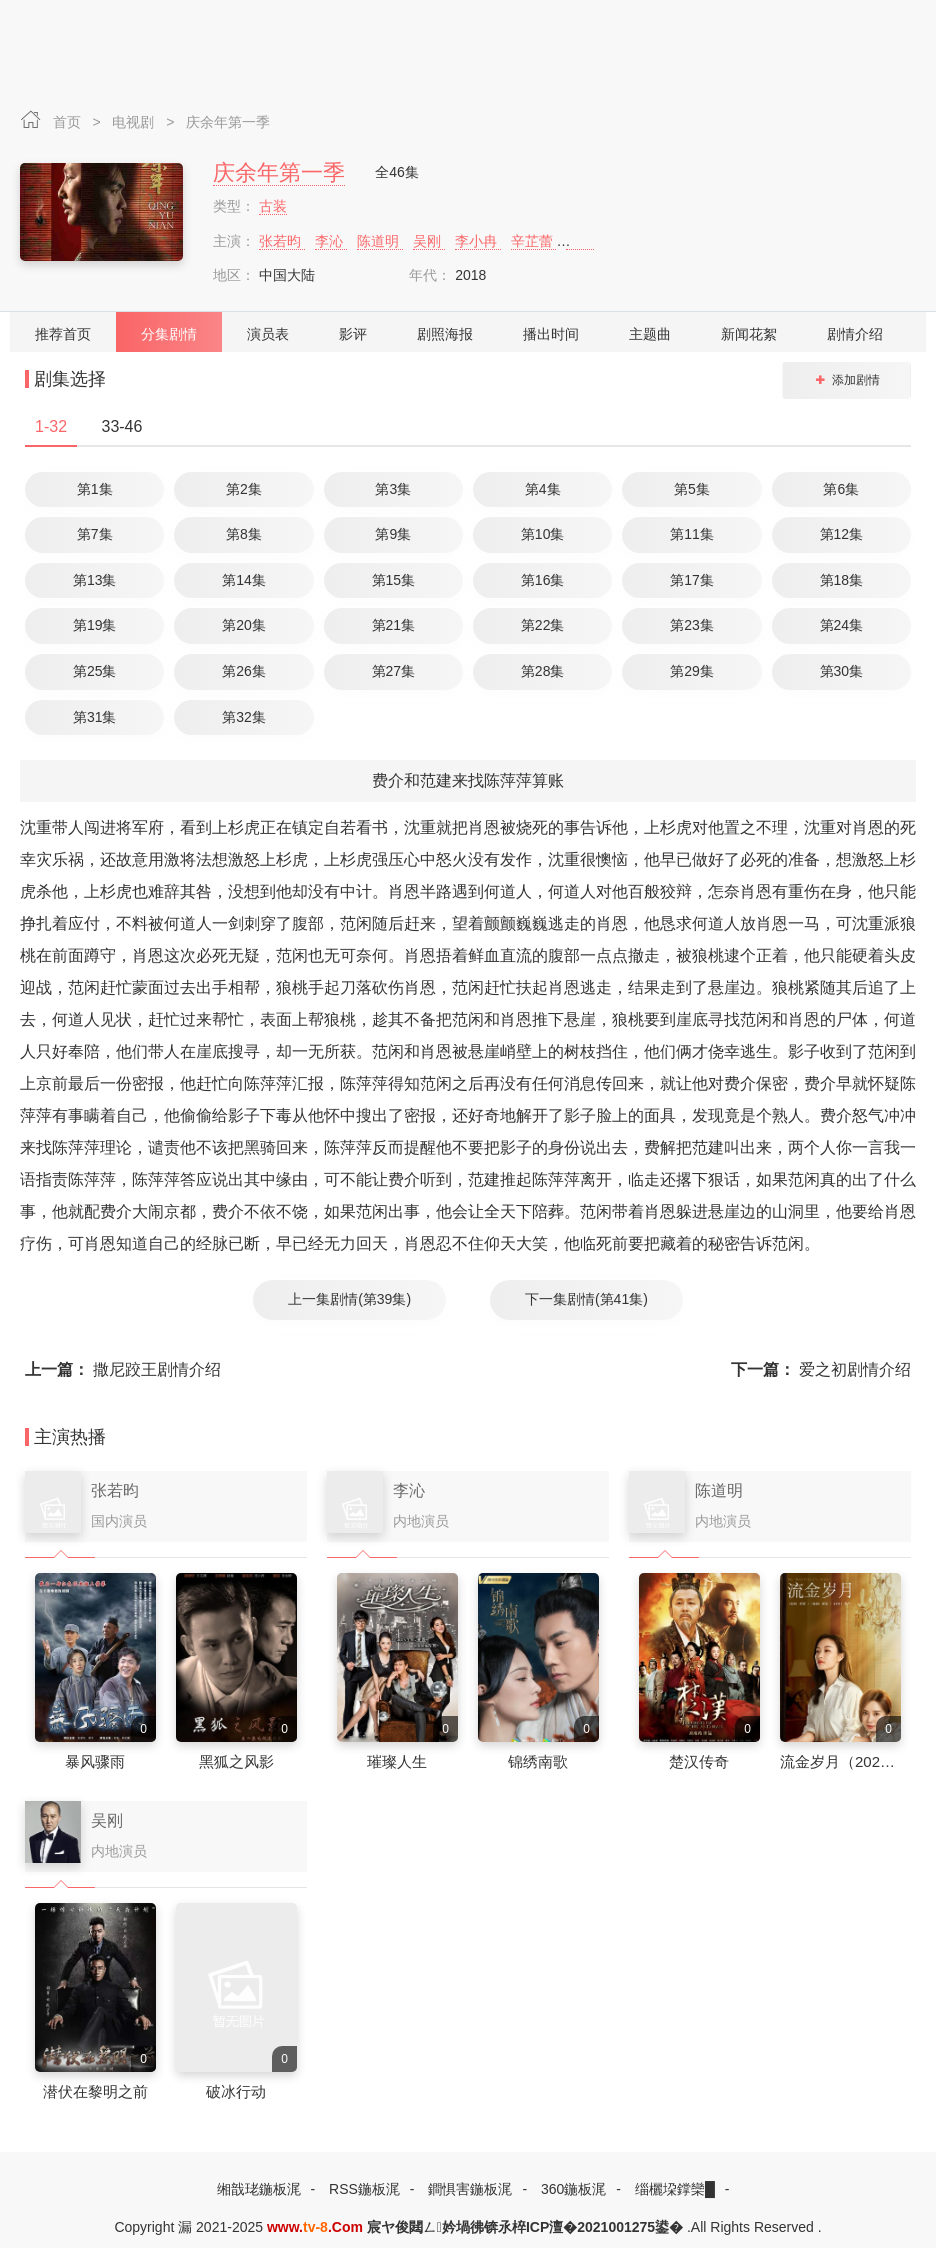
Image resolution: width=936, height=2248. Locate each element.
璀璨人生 (397, 1761)
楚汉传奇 (699, 1761)
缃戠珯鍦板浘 (259, 2189)
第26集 (244, 671)
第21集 (394, 625)
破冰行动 (236, 2091)
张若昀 (282, 241)
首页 (69, 122)
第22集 (543, 625)
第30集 (842, 671)
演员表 (268, 334)
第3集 (393, 489)
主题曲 (650, 334)
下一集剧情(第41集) (586, 1299)
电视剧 (135, 122)
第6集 (841, 489)
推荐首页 (63, 334)
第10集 (543, 534)
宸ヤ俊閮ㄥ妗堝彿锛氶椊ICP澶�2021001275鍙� (525, 2227)
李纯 (582, 241)
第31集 (95, 717)
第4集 (543, 489)
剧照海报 (445, 334)
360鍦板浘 (573, 2189)
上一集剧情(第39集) (349, 1299)
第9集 (393, 534)
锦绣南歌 (538, 1761)
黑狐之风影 (236, 1761)
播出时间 (551, 334)
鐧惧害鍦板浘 (470, 2189)
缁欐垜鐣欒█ (675, 2189)
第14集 (244, 580)
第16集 (543, 580)
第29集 (692, 671)
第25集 (95, 671)
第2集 (244, 489)
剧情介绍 (855, 334)
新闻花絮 (749, 334)
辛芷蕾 (534, 241)
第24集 (842, 625)
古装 (273, 206)
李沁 (331, 241)
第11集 (692, 534)
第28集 (543, 671)
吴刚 (429, 241)
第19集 (95, 625)
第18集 (842, 580)
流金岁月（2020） (841, 1761)
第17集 (692, 580)
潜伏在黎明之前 (95, 2091)
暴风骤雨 (95, 1761)
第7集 (95, 534)
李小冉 (478, 241)
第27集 (394, 671)
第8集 (244, 534)
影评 (353, 334)
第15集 (394, 580)
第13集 (95, 580)
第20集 (244, 625)
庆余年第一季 (228, 122)
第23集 (692, 625)
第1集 (95, 489)
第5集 (692, 489)
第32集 (244, 717)
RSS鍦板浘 (364, 2189)
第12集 (842, 534)
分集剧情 (169, 334)
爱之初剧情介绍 (821, 1369)
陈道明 (380, 241)
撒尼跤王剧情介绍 (123, 1369)
